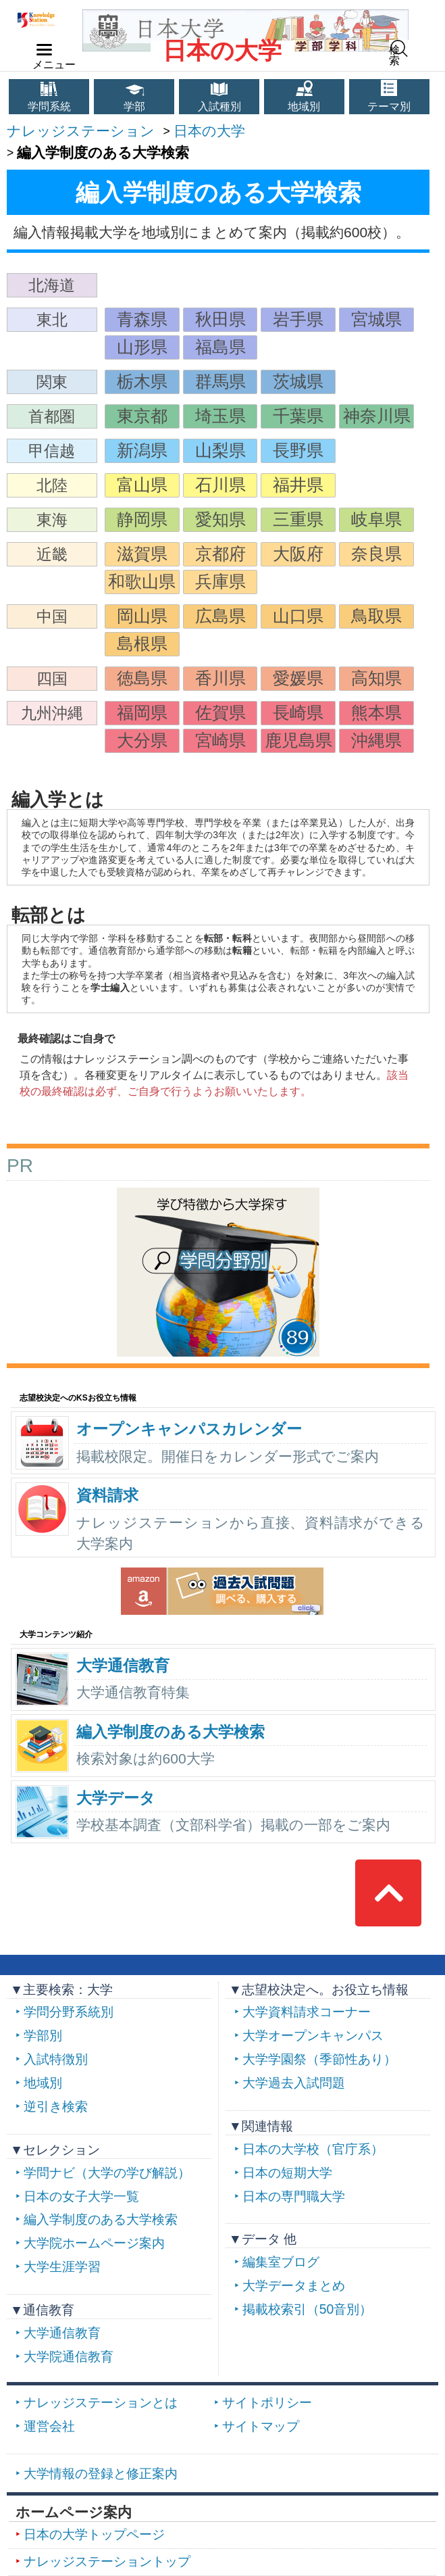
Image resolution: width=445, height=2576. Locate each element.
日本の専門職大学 (293, 2196)
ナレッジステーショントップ (107, 2561)
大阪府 (298, 554)
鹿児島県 (298, 740)
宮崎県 (220, 740)
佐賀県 (220, 713)
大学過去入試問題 (293, 2083)
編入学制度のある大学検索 (101, 2219)
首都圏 (51, 416)
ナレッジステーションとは (101, 2403)
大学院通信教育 (68, 2357)
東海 (52, 520)
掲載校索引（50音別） (307, 2309)
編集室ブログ (280, 2262)
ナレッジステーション (81, 131)
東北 (52, 320)
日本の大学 (222, 50)
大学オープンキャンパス (313, 2035)
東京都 (142, 416)
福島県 (220, 347)
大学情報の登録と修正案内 (101, 2473)
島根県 (142, 644)
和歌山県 (142, 582)
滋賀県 (142, 554)
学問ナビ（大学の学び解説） (107, 2173)
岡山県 (142, 616)
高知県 (376, 678)
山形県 (142, 347)
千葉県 (298, 416)
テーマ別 (389, 106)
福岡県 (142, 713)
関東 (52, 382)
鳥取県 (376, 616)
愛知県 (220, 519)
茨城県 (298, 381)
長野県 (298, 450)
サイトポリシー (267, 2403)
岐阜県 (376, 519)
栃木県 (142, 381)
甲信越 (51, 451)
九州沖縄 (52, 713)
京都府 (220, 554)
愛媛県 (298, 678)
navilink (41, 46)
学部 (134, 106)
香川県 (220, 678)
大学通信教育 (62, 2333)
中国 (52, 616)
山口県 (298, 616)
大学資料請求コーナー (306, 2012)
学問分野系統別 (68, 2012)
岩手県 (298, 319)
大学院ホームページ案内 (94, 2243)
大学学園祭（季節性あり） (319, 2059)
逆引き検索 (56, 2106)
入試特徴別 (56, 2059)
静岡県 (142, 519)
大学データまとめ (293, 2286)
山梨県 (220, 450)
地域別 (304, 106)
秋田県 (220, 319)
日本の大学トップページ (94, 2534)
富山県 (142, 485)
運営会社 (49, 2426)
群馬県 (220, 381)
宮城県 (376, 319)
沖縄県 (376, 740)
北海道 (51, 285)
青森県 (142, 319)
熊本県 (376, 713)
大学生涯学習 (62, 2267)
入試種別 (219, 106)
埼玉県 (220, 416)
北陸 (52, 485)
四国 (52, 678)
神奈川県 (377, 416)
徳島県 (142, 678)
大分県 (142, 740)
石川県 (220, 485)
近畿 (52, 554)
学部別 (43, 2035)
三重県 (298, 519)
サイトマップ (260, 2426)
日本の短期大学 (287, 2173)
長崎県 (298, 713)
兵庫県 (220, 582)
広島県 (220, 616)
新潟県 (142, 450)
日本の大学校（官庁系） (313, 2149)
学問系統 (49, 106)
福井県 (298, 485)
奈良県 (376, 554)
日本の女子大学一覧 (81, 2196)
